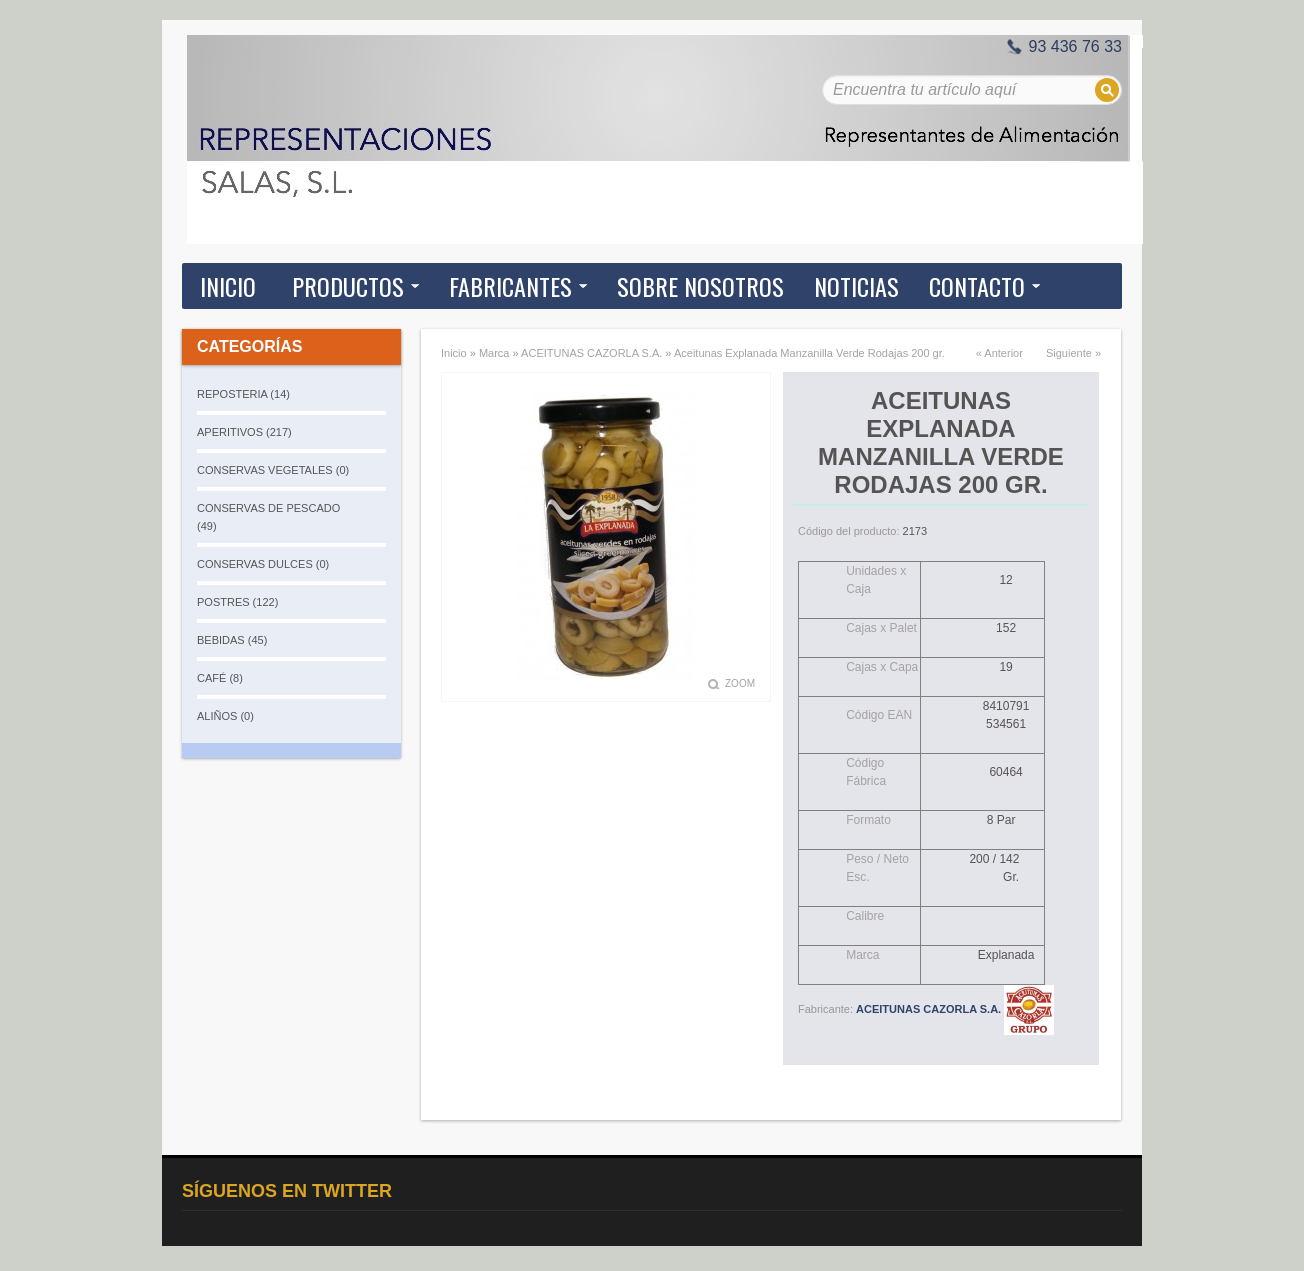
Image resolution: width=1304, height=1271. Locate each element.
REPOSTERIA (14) (243, 394)
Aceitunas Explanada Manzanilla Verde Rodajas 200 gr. (809, 353)
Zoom (740, 683)
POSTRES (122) (237, 602)
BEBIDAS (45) (232, 640)
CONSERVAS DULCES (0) (263, 564)
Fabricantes (510, 286)
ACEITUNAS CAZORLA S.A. (591, 353)
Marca (494, 353)
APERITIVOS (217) (244, 432)
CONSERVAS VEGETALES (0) (273, 470)
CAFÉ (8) (220, 678)
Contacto (977, 286)
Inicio (228, 286)
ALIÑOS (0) (225, 716)
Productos (348, 286)
